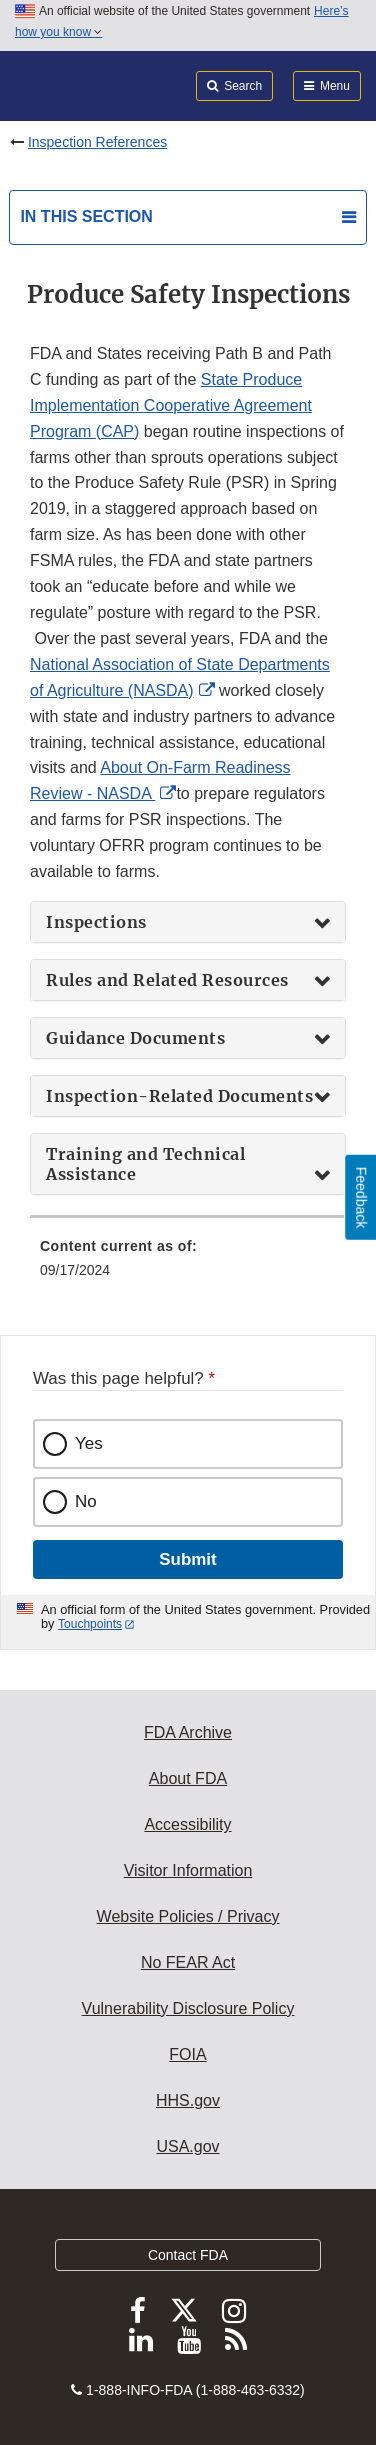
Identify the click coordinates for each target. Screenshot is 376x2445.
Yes (89, 1443)
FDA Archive (188, 1732)
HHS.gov (188, 2100)
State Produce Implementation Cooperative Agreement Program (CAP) (171, 405)
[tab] (188, 922)
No (86, 1501)
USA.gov (187, 2146)
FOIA (187, 2054)
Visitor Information (188, 1870)
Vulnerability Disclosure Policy (188, 2008)
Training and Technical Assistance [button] (145, 1164)
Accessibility (187, 1824)
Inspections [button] (96, 922)
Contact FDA (188, 2255)
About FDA (188, 1778)
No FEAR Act (188, 1962)
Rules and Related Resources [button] (167, 980)
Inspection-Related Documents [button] (179, 1096)
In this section (86, 216)
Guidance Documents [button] (135, 1038)
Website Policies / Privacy (188, 1916)
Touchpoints (90, 1624)
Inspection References (97, 142)
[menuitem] (188, 1265)
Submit (187, 1559)
